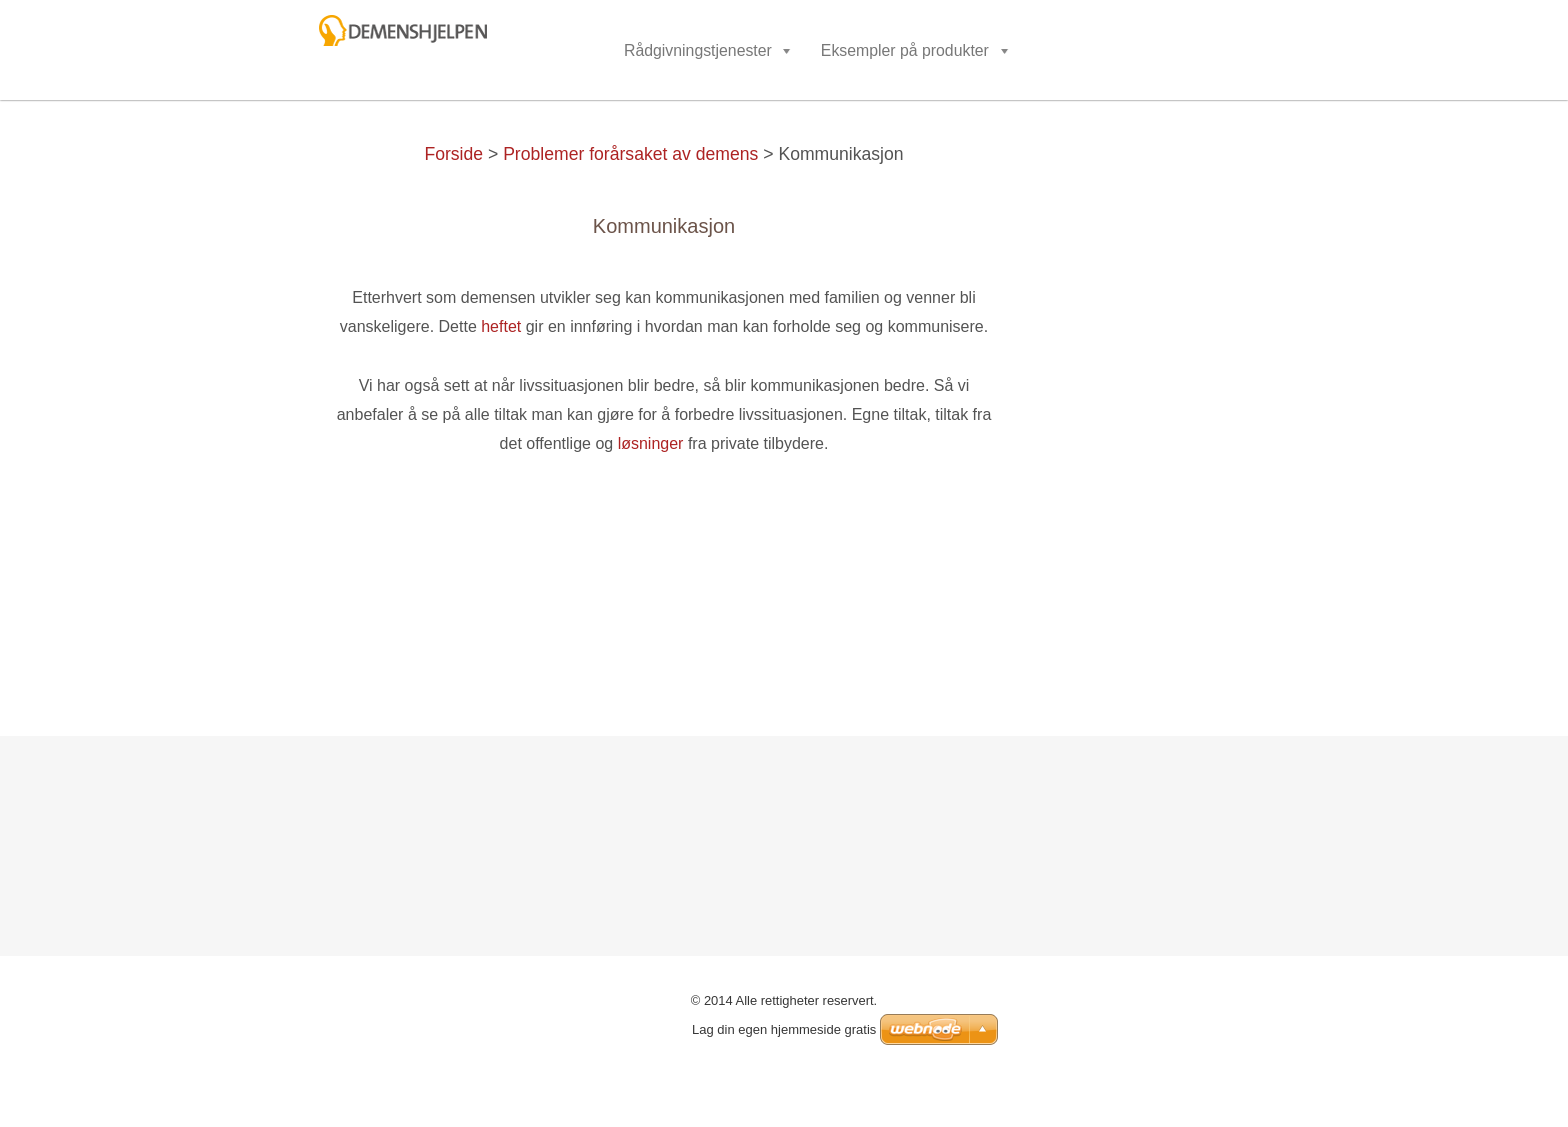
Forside (453, 154)
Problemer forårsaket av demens (630, 154)
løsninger (651, 443)
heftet (501, 326)
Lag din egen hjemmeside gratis (784, 1029)
